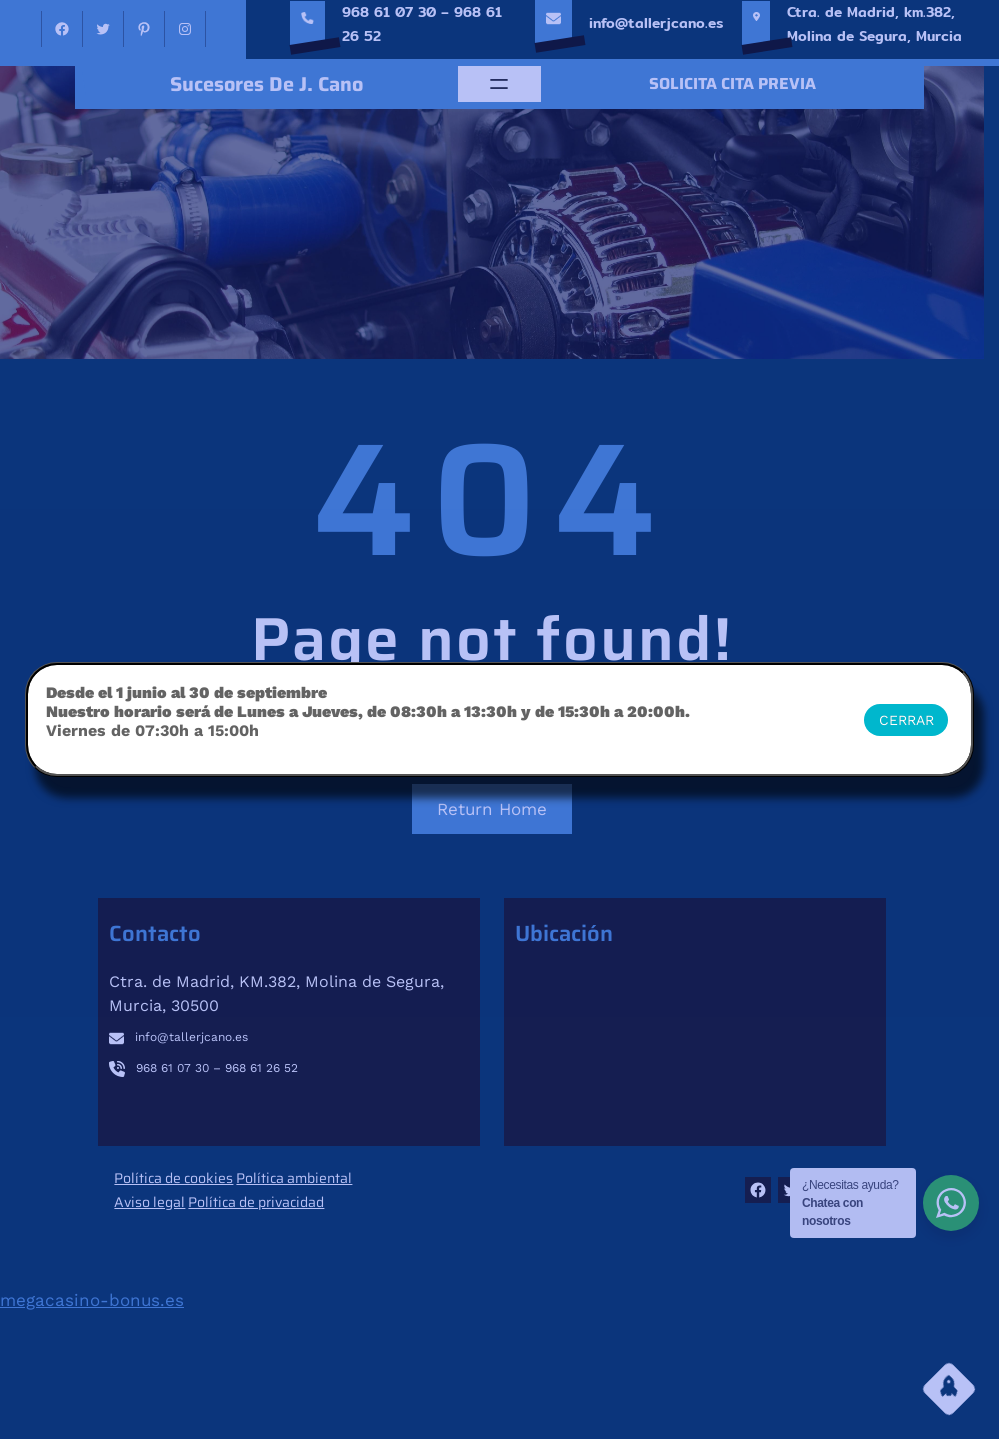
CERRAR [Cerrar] (906, 720)
